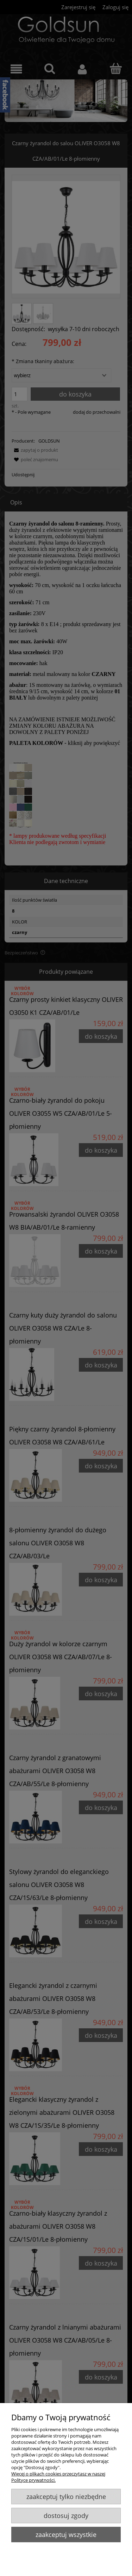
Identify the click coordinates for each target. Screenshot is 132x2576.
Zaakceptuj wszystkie (66, 2534)
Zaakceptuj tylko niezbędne (66, 2496)
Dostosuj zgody (66, 2515)
